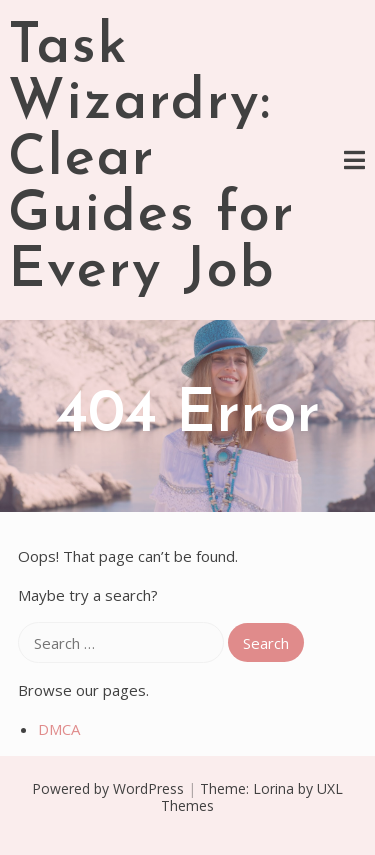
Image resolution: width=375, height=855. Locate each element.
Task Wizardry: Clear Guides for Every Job (151, 160)
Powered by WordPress (108, 788)
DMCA (59, 729)
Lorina (273, 788)
